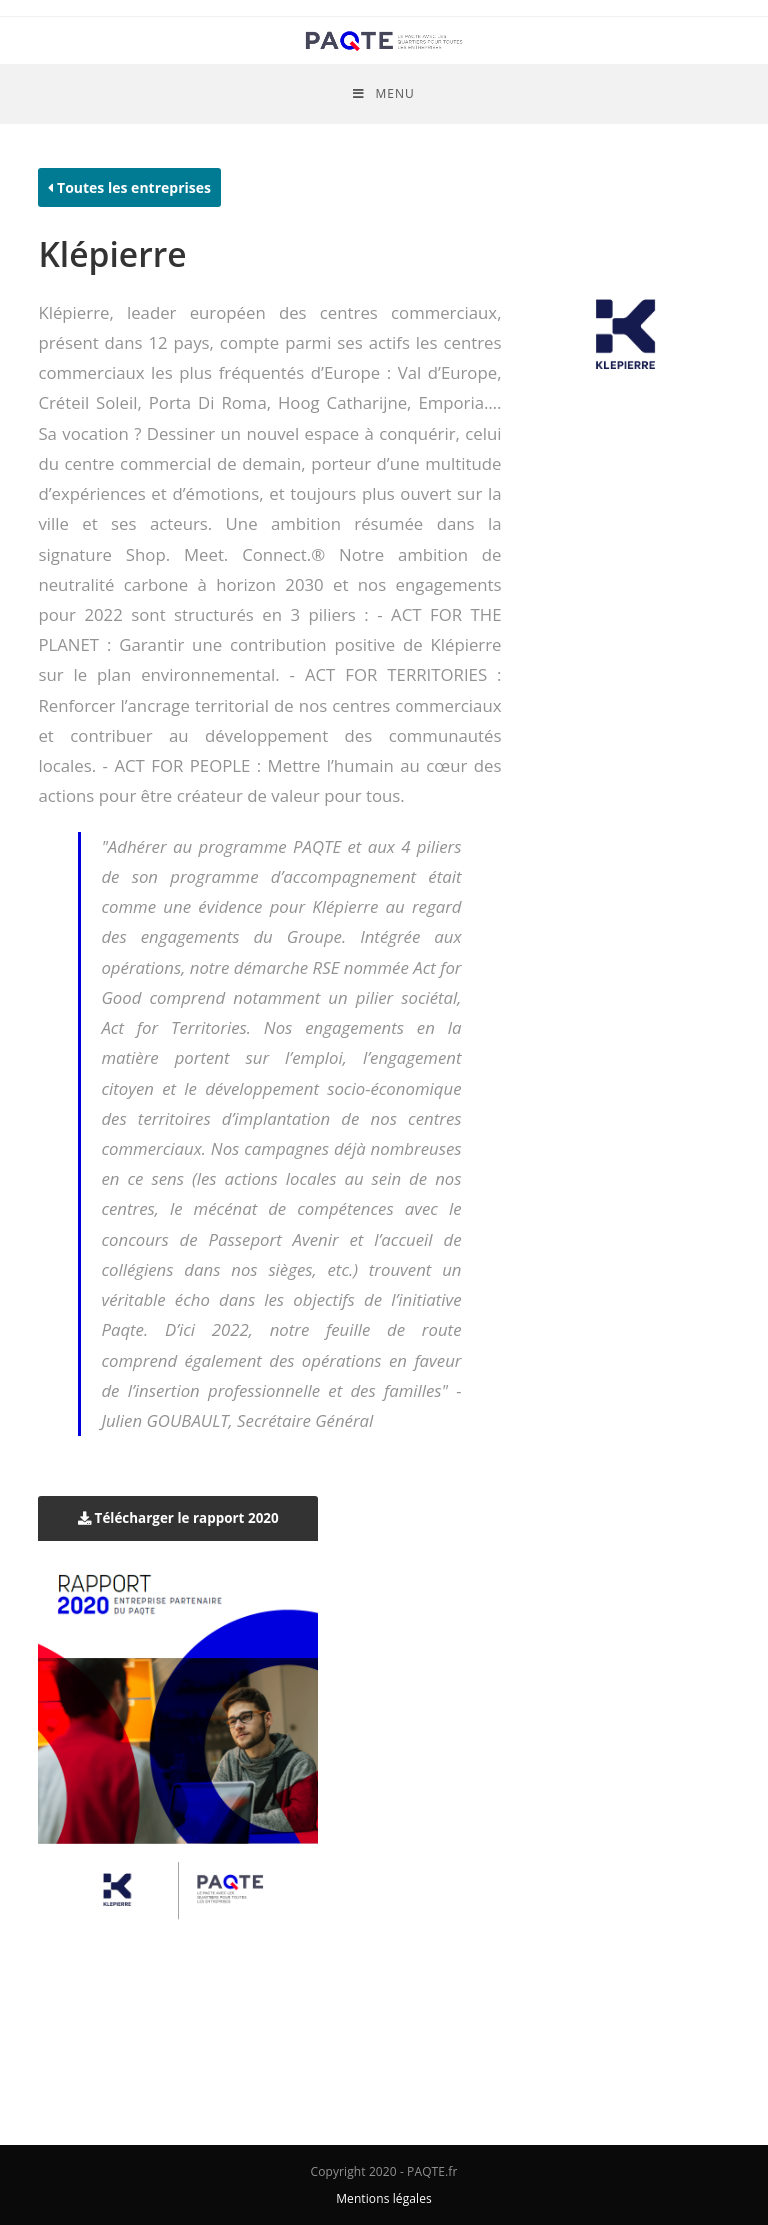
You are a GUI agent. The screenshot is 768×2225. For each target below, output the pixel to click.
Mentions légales (384, 2198)
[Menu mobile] (383, 94)
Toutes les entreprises (129, 187)
